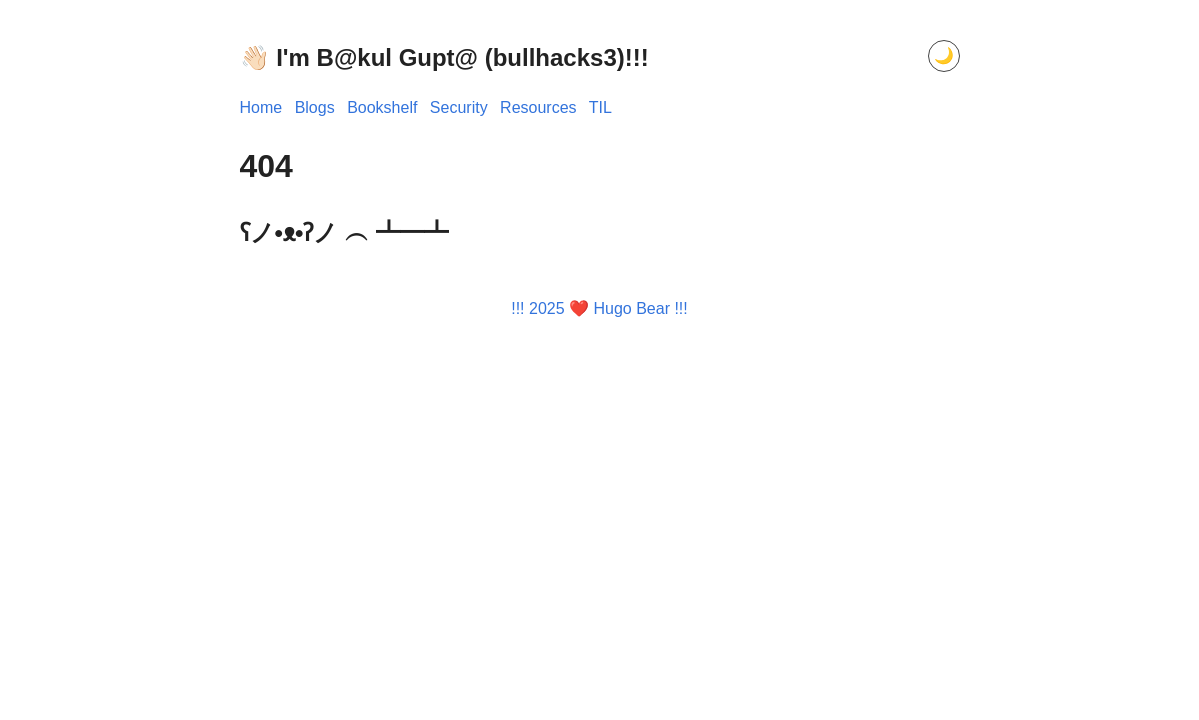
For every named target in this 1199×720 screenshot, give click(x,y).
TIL (600, 107)
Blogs (315, 107)
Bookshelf (382, 107)
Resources (538, 107)
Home (261, 107)
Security (459, 107)
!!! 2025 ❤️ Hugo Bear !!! (599, 308)
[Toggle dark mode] (944, 56)
